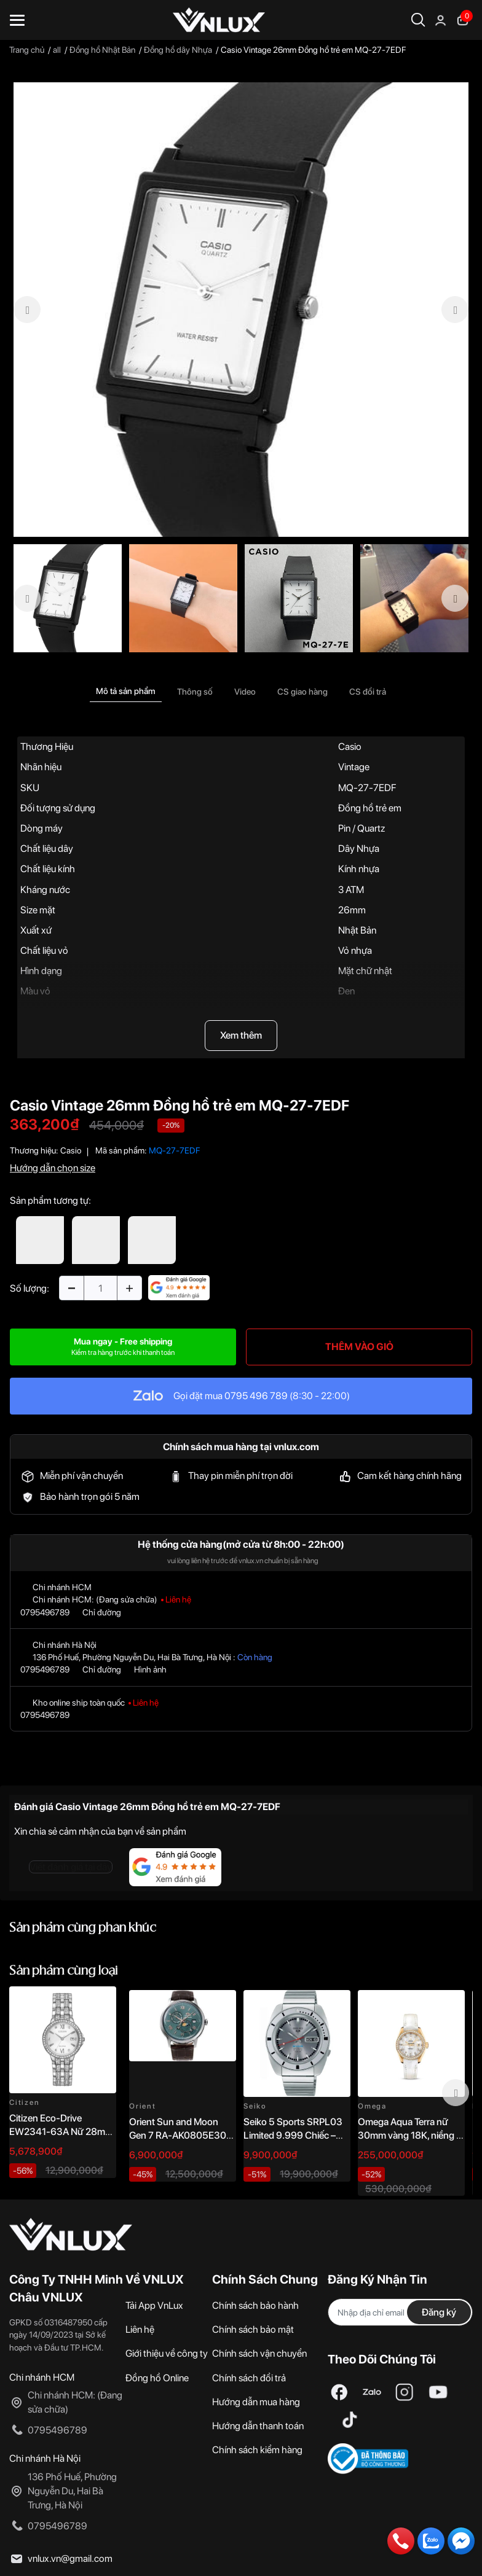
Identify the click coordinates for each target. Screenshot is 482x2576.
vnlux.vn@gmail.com (70, 2558)
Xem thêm (241, 1035)
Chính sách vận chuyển (259, 2353)
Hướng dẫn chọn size (52, 1168)
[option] (241, 309)
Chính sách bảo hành (255, 2305)
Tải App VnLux (154, 2305)
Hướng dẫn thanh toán (258, 2426)
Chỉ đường (101, 1612)
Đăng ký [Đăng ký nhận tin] (439, 2312)
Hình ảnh (150, 1669)
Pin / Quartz (361, 828)
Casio (350, 746)
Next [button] (455, 2092)
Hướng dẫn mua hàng (256, 2402)
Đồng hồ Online (157, 2378)
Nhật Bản (357, 930)
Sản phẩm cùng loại (63, 1971)
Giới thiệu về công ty (166, 2353)
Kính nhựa (358, 869)
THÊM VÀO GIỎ (359, 1346)
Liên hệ (139, 2329)
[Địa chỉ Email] (400, 2312)
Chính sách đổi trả (249, 2378)
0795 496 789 (256, 1396)
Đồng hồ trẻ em (369, 808)
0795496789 (44, 1612)
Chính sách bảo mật (253, 2329)
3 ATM (351, 890)
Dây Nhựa (358, 848)
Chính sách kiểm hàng (257, 2450)
